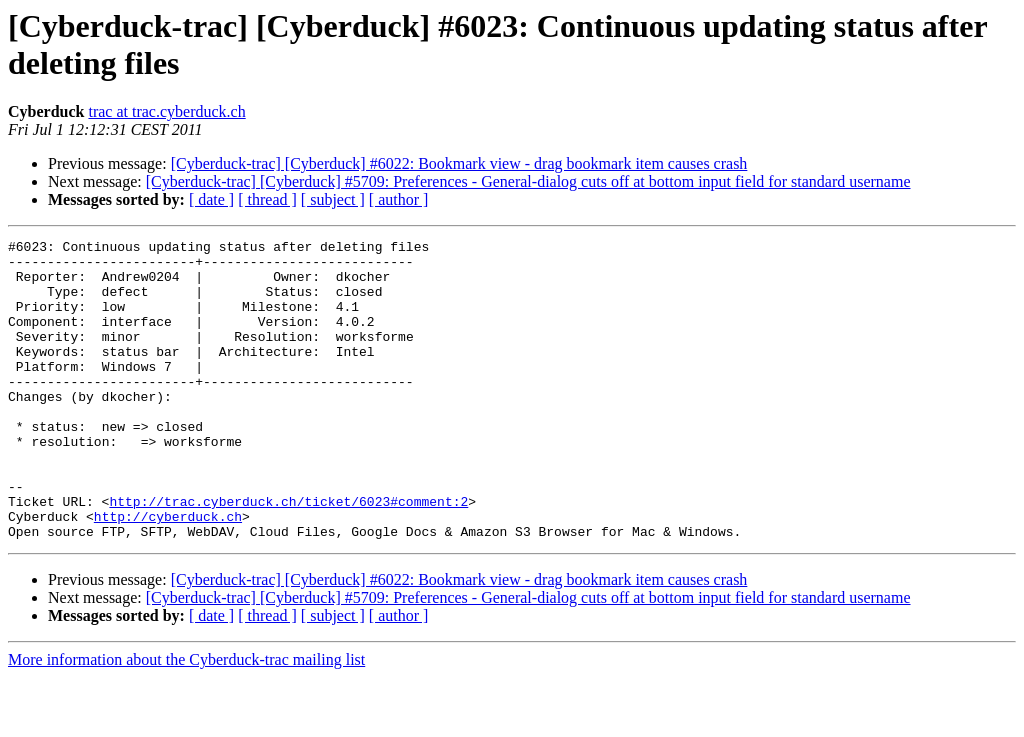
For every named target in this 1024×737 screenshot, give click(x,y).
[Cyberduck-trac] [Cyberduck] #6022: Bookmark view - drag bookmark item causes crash (459, 163)
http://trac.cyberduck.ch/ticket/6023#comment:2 (288, 555)
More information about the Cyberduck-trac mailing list (186, 719)
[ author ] (399, 199)
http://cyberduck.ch (168, 573)
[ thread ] (267, 199)
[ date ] (211, 199)
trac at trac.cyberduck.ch (166, 111)
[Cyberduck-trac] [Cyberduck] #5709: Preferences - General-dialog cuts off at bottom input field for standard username (528, 181)
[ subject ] (333, 199)
